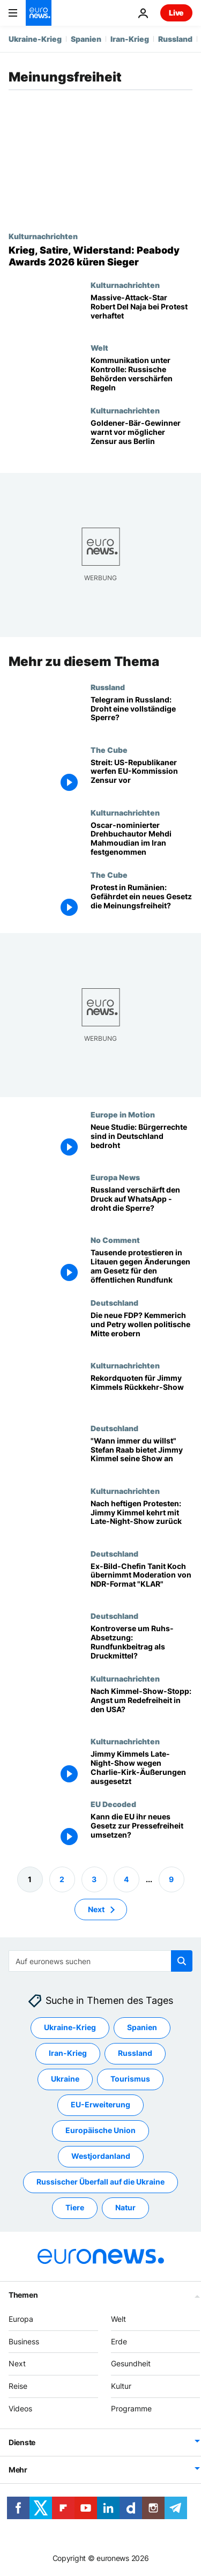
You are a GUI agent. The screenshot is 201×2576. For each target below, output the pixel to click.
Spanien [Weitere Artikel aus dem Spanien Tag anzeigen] (142, 2027)
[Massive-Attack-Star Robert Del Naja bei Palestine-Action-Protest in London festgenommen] (141, 311)
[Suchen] (100, 1961)
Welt (99, 347)
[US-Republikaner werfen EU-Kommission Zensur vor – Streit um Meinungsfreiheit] (141, 776)
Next (17, 2363)
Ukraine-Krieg (35, 38)
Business (24, 2341)
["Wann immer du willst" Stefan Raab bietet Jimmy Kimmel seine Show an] (141, 1455)
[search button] (181, 1961)
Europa (21, 2318)
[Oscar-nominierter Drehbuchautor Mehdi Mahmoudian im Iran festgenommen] (141, 838)
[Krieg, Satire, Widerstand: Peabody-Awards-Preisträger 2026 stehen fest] (100, 256)
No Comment (115, 1239)
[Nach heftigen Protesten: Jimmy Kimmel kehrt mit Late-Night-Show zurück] (141, 1517)
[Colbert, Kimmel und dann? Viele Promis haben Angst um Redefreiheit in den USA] (141, 1705)
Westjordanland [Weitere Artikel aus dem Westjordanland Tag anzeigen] (100, 2155)
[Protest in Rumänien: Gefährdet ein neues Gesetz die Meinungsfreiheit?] (141, 901)
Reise (18, 2385)
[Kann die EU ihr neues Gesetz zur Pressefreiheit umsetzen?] (141, 1830)
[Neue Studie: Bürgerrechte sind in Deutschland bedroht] (141, 1141)
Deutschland (114, 1302)
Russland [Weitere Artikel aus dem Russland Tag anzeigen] (135, 2052)
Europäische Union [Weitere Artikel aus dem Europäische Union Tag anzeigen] (100, 2130)
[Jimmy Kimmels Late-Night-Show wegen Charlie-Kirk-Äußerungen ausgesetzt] (141, 1768)
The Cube (109, 749)
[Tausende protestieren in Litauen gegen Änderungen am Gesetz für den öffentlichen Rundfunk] (141, 1266)
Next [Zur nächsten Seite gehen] (96, 1909)
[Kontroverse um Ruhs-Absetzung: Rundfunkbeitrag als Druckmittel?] (141, 1642)
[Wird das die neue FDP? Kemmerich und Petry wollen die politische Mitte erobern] (141, 1329)
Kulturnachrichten (43, 236)
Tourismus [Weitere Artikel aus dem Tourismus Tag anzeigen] (130, 2078)
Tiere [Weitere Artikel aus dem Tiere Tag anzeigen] (74, 2207)
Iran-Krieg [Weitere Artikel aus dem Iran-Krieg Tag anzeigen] (68, 2052)
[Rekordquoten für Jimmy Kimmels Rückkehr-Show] (141, 1392)
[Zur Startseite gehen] (38, 13)
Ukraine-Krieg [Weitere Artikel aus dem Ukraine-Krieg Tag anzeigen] (70, 2027)
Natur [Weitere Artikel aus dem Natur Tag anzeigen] (125, 2207)
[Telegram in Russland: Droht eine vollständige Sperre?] (141, 713)
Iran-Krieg (129, 38)
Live (176, 12)
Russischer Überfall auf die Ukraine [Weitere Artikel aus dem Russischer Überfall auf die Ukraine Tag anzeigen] (100, 2181)
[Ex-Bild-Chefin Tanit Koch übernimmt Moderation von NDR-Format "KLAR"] (141, 1580)
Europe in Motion (123, 1114)
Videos (20, 2408)
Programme (131, 2408)
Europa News (115, 1177)
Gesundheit (131, 2363)
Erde (119, 2341)
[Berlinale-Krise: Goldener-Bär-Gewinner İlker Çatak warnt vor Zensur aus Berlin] (141, 437)
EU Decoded (113, 1804)
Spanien (86, 38)
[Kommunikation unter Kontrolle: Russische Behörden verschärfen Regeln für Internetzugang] (141, 374)
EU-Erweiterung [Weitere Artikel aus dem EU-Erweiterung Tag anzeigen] (100, 2104)
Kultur (121, 2385)
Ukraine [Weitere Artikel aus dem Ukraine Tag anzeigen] (65, 2078)
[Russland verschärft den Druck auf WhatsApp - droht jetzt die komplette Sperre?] (141, 1204)
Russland (175, 38)
